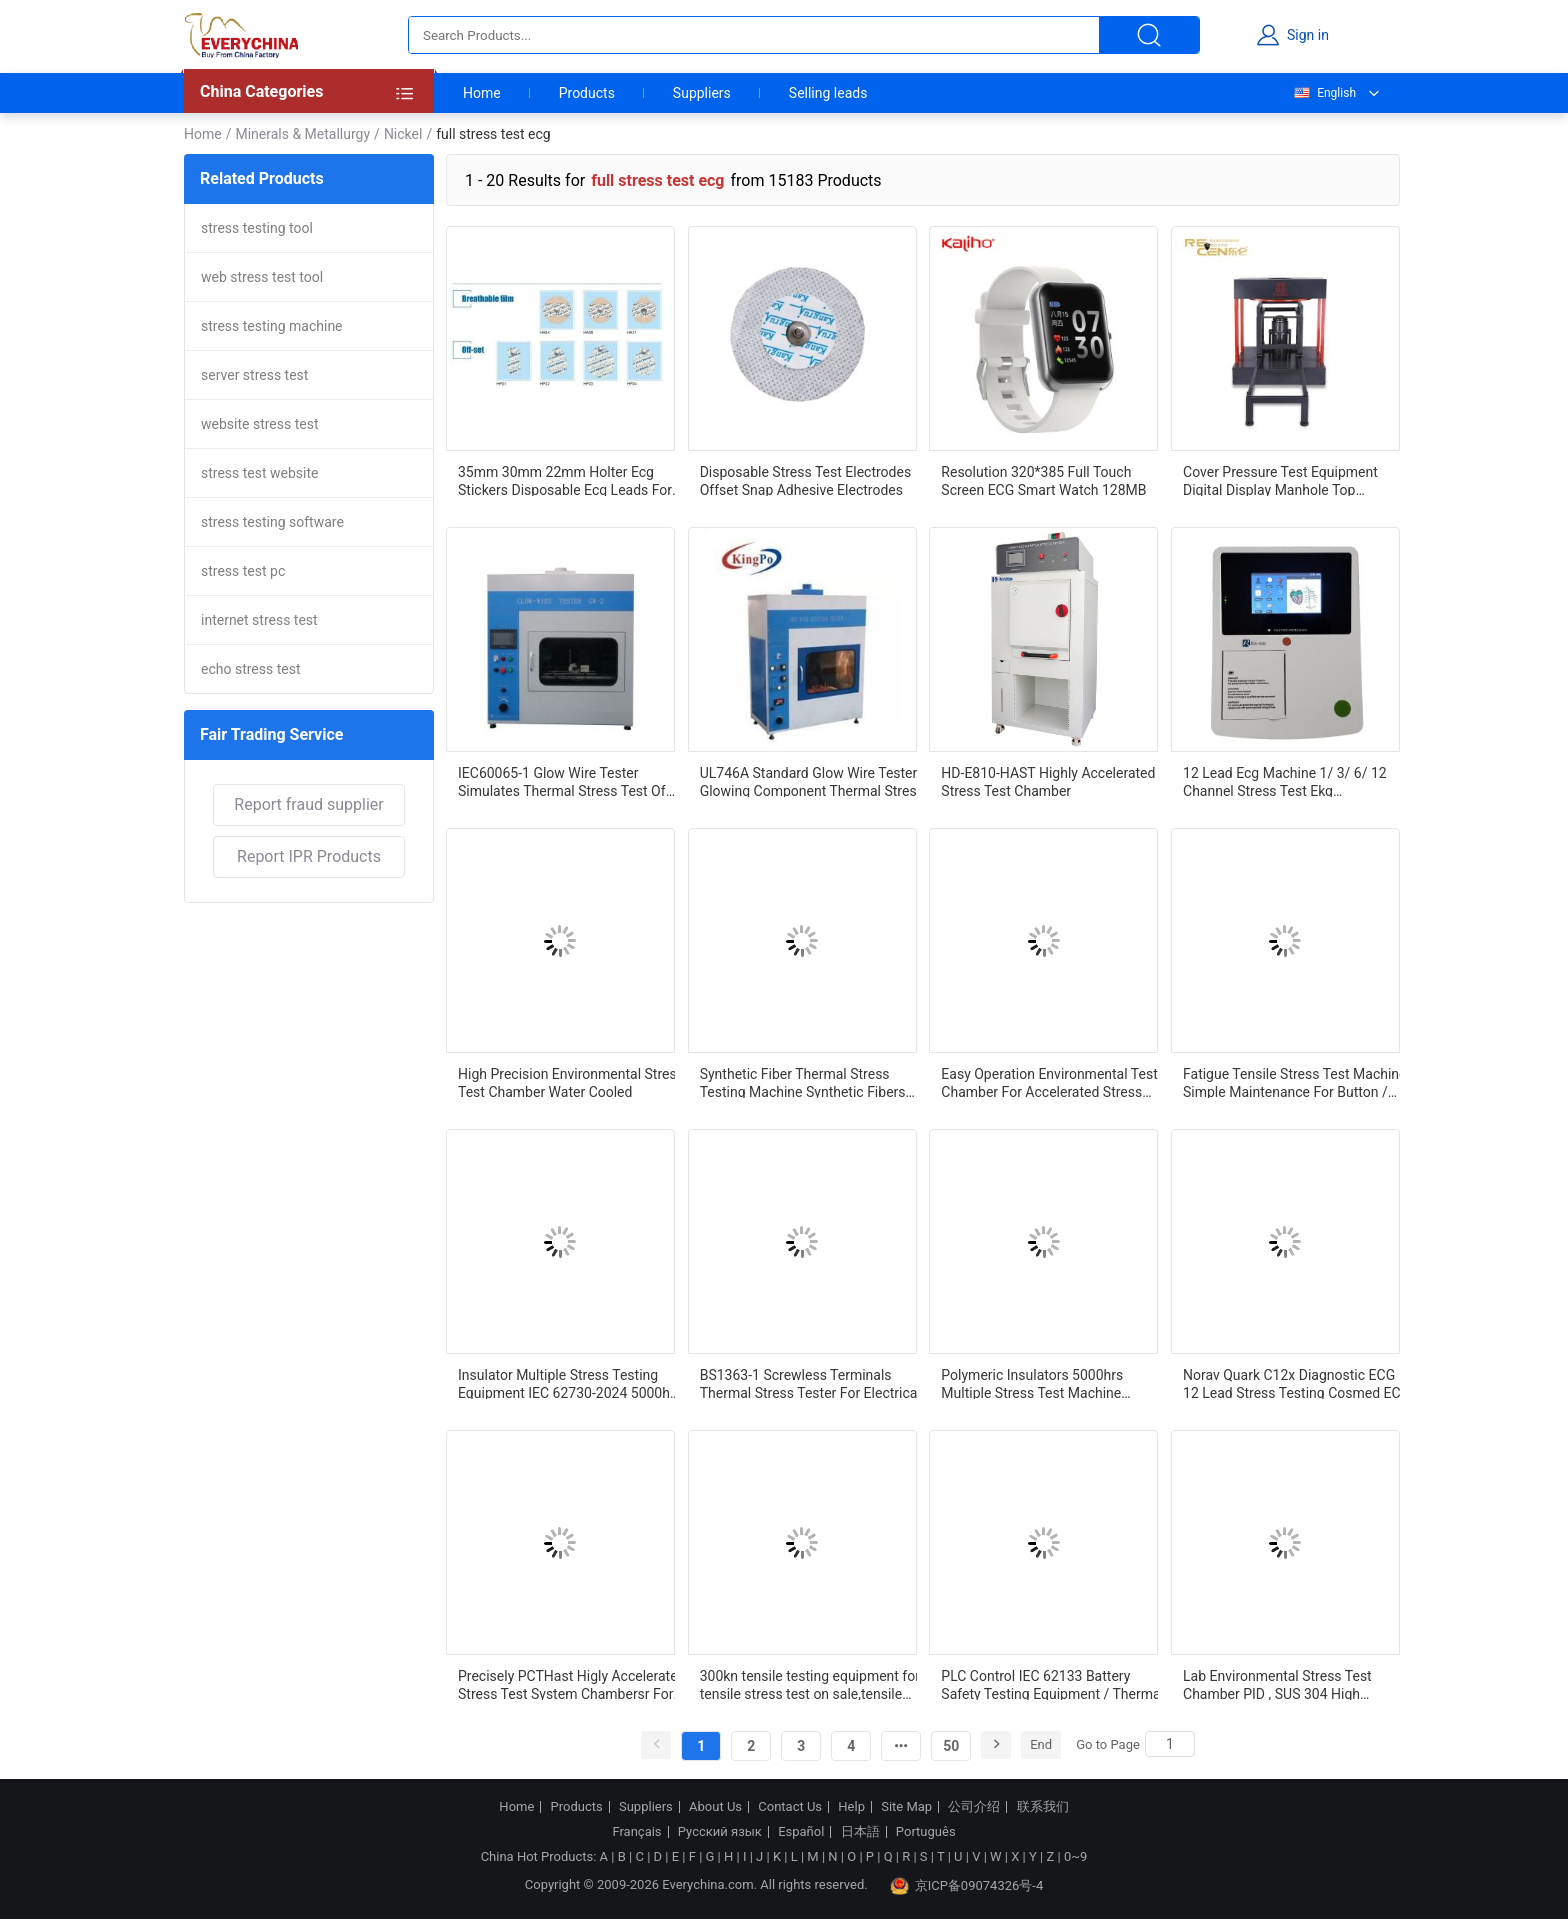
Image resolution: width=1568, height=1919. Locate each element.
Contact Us (790, 1807)
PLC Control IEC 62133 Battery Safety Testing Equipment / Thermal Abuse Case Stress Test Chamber (1052, 1684)
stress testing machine (272, 326)
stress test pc (243, 571)
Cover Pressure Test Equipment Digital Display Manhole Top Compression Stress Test (1280, 480)
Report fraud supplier (308, 804)
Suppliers (702, 93)
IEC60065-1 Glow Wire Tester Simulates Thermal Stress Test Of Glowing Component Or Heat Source (570, 781)
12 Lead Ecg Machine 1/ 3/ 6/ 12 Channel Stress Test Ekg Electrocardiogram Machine (1285, 781)
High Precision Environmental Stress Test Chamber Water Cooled (571, 1082)
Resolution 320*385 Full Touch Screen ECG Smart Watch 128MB (1043, 480)
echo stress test (251, 669)
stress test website (260, 473)
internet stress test (259, 620)
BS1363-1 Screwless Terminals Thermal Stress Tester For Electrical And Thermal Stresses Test (810, 1383)
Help (851, 1807)
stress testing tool (257, 228)
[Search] (1170, 1744)
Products (587, 93)
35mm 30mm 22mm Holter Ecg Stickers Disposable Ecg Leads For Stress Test (565, 480)
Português (926, 1832)
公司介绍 (974, 1807)
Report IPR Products (309, 856)
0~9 (1075, 1856)
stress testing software (272, 522)
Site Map (906, 1807)
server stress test (254, 375)
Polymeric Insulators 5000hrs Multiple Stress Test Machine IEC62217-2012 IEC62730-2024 (1038, 1383)
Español (801, 1832)
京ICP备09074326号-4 (967, 1886)
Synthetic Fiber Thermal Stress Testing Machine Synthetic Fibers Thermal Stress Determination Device (803, 1082)
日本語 (860, 1832)
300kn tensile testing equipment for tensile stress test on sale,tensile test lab (810, 1684)
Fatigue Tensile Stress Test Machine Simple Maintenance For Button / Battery (1294, 1082)
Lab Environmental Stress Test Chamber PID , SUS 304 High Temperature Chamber (1277, 1684)
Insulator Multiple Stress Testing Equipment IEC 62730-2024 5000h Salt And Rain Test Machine (564, 1383)
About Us (715, 1807)
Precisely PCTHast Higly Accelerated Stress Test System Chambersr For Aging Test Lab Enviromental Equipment (572, 1684)
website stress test (260, 424)
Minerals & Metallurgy (302, 134)
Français (636, 1832)
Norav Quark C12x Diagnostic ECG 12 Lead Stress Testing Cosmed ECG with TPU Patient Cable (1296, 1383)
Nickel (403, 134)
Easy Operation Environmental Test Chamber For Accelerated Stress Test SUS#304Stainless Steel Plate (1049, 1082)
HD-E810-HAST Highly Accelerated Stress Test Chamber (1048, 781)
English (1324, 93)
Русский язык (720, 1832)
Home (482, 93)
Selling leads (828, 93)
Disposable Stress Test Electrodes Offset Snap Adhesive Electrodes (805, 480)
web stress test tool (262, 277)
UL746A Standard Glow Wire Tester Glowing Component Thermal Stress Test (812, 781)
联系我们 (1043, 1807)
